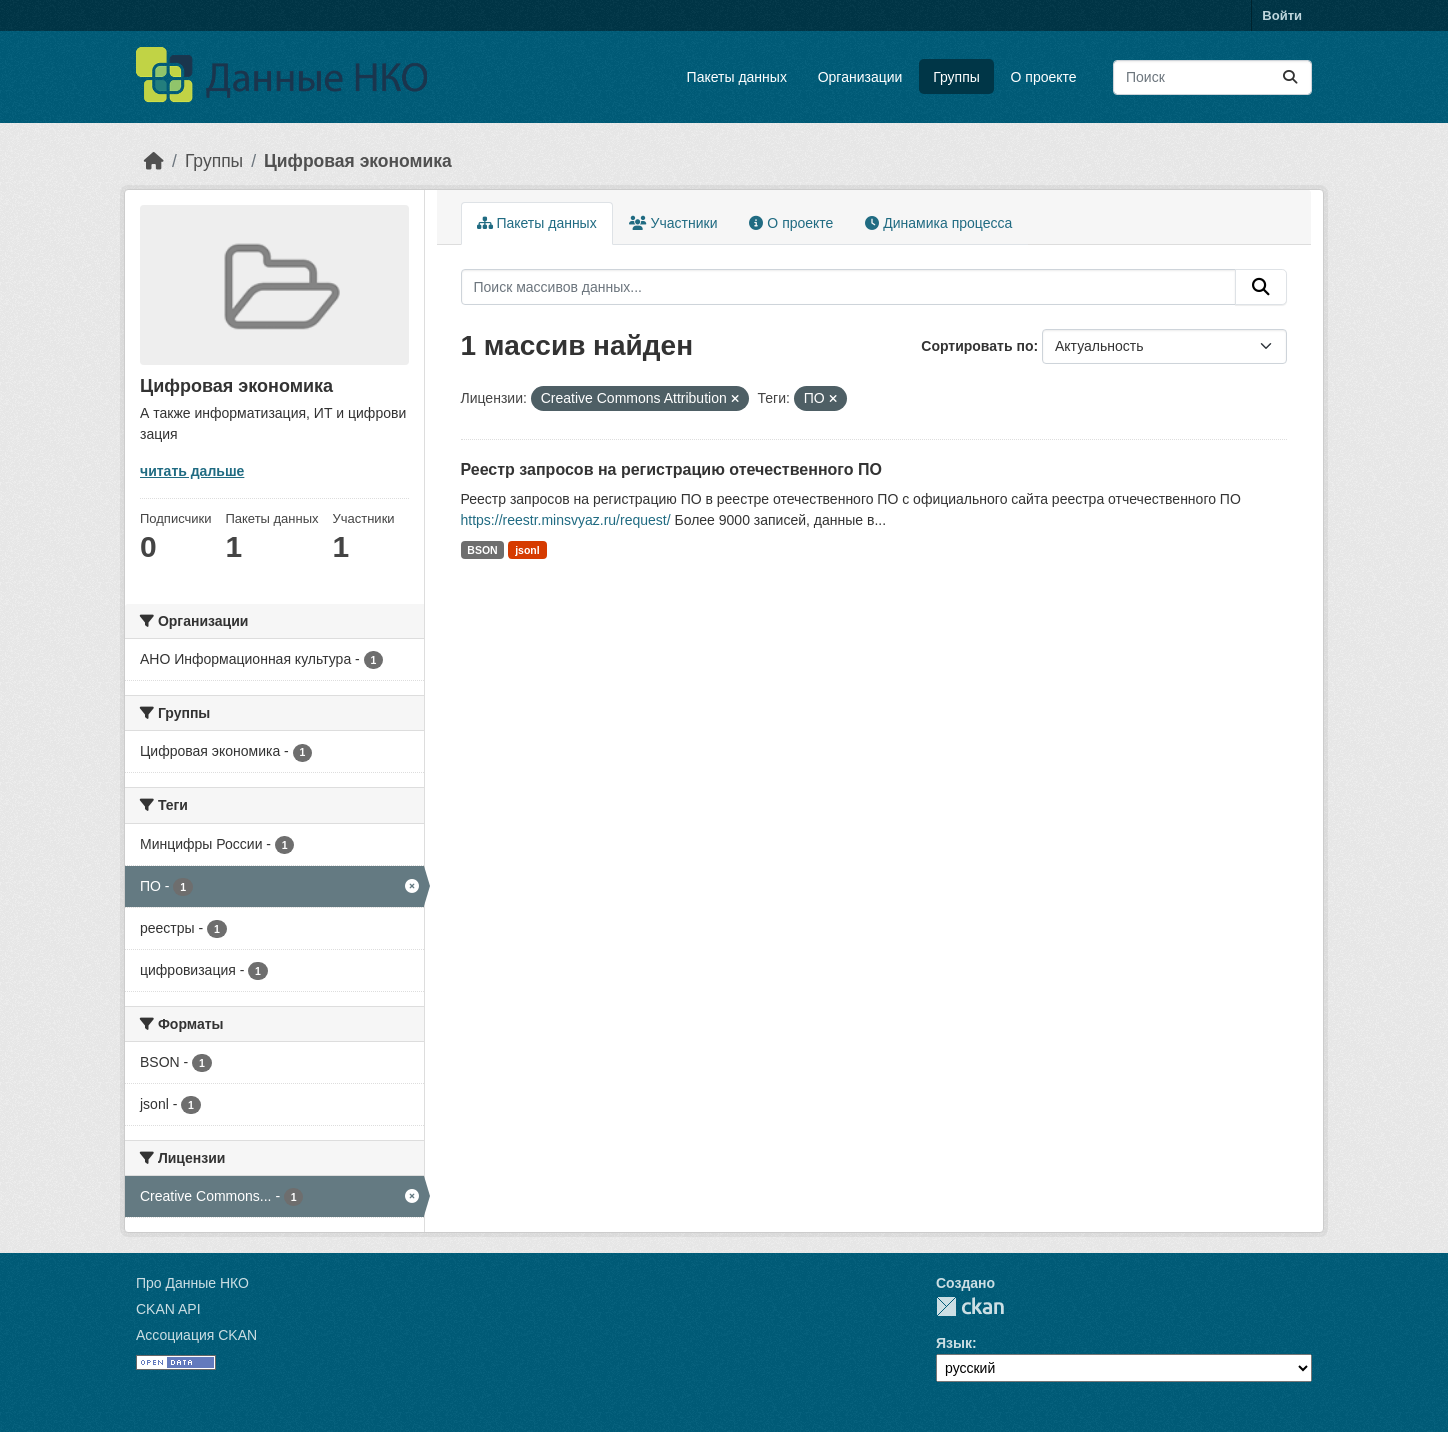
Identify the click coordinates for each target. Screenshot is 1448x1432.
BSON (482, 550)
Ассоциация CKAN (196, 1335)
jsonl (527, 550)
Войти (1282, 15)
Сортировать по (977, 346)
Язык (954, 1343)
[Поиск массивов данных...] (1212, 77)
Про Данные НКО (192, 1283)
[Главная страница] (154, 161)
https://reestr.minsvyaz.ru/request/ (566, 520)
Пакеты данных (737, 77)
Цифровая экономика (358, 161)
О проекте (1044, 77)
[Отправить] (1290, 77)
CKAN (970, 1306)
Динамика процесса (938, 223)
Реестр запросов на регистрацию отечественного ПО (671, 469)
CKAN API (168, 1309)
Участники (673, 223)
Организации (860, 77)
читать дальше (192, 471)
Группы (956, 77)
